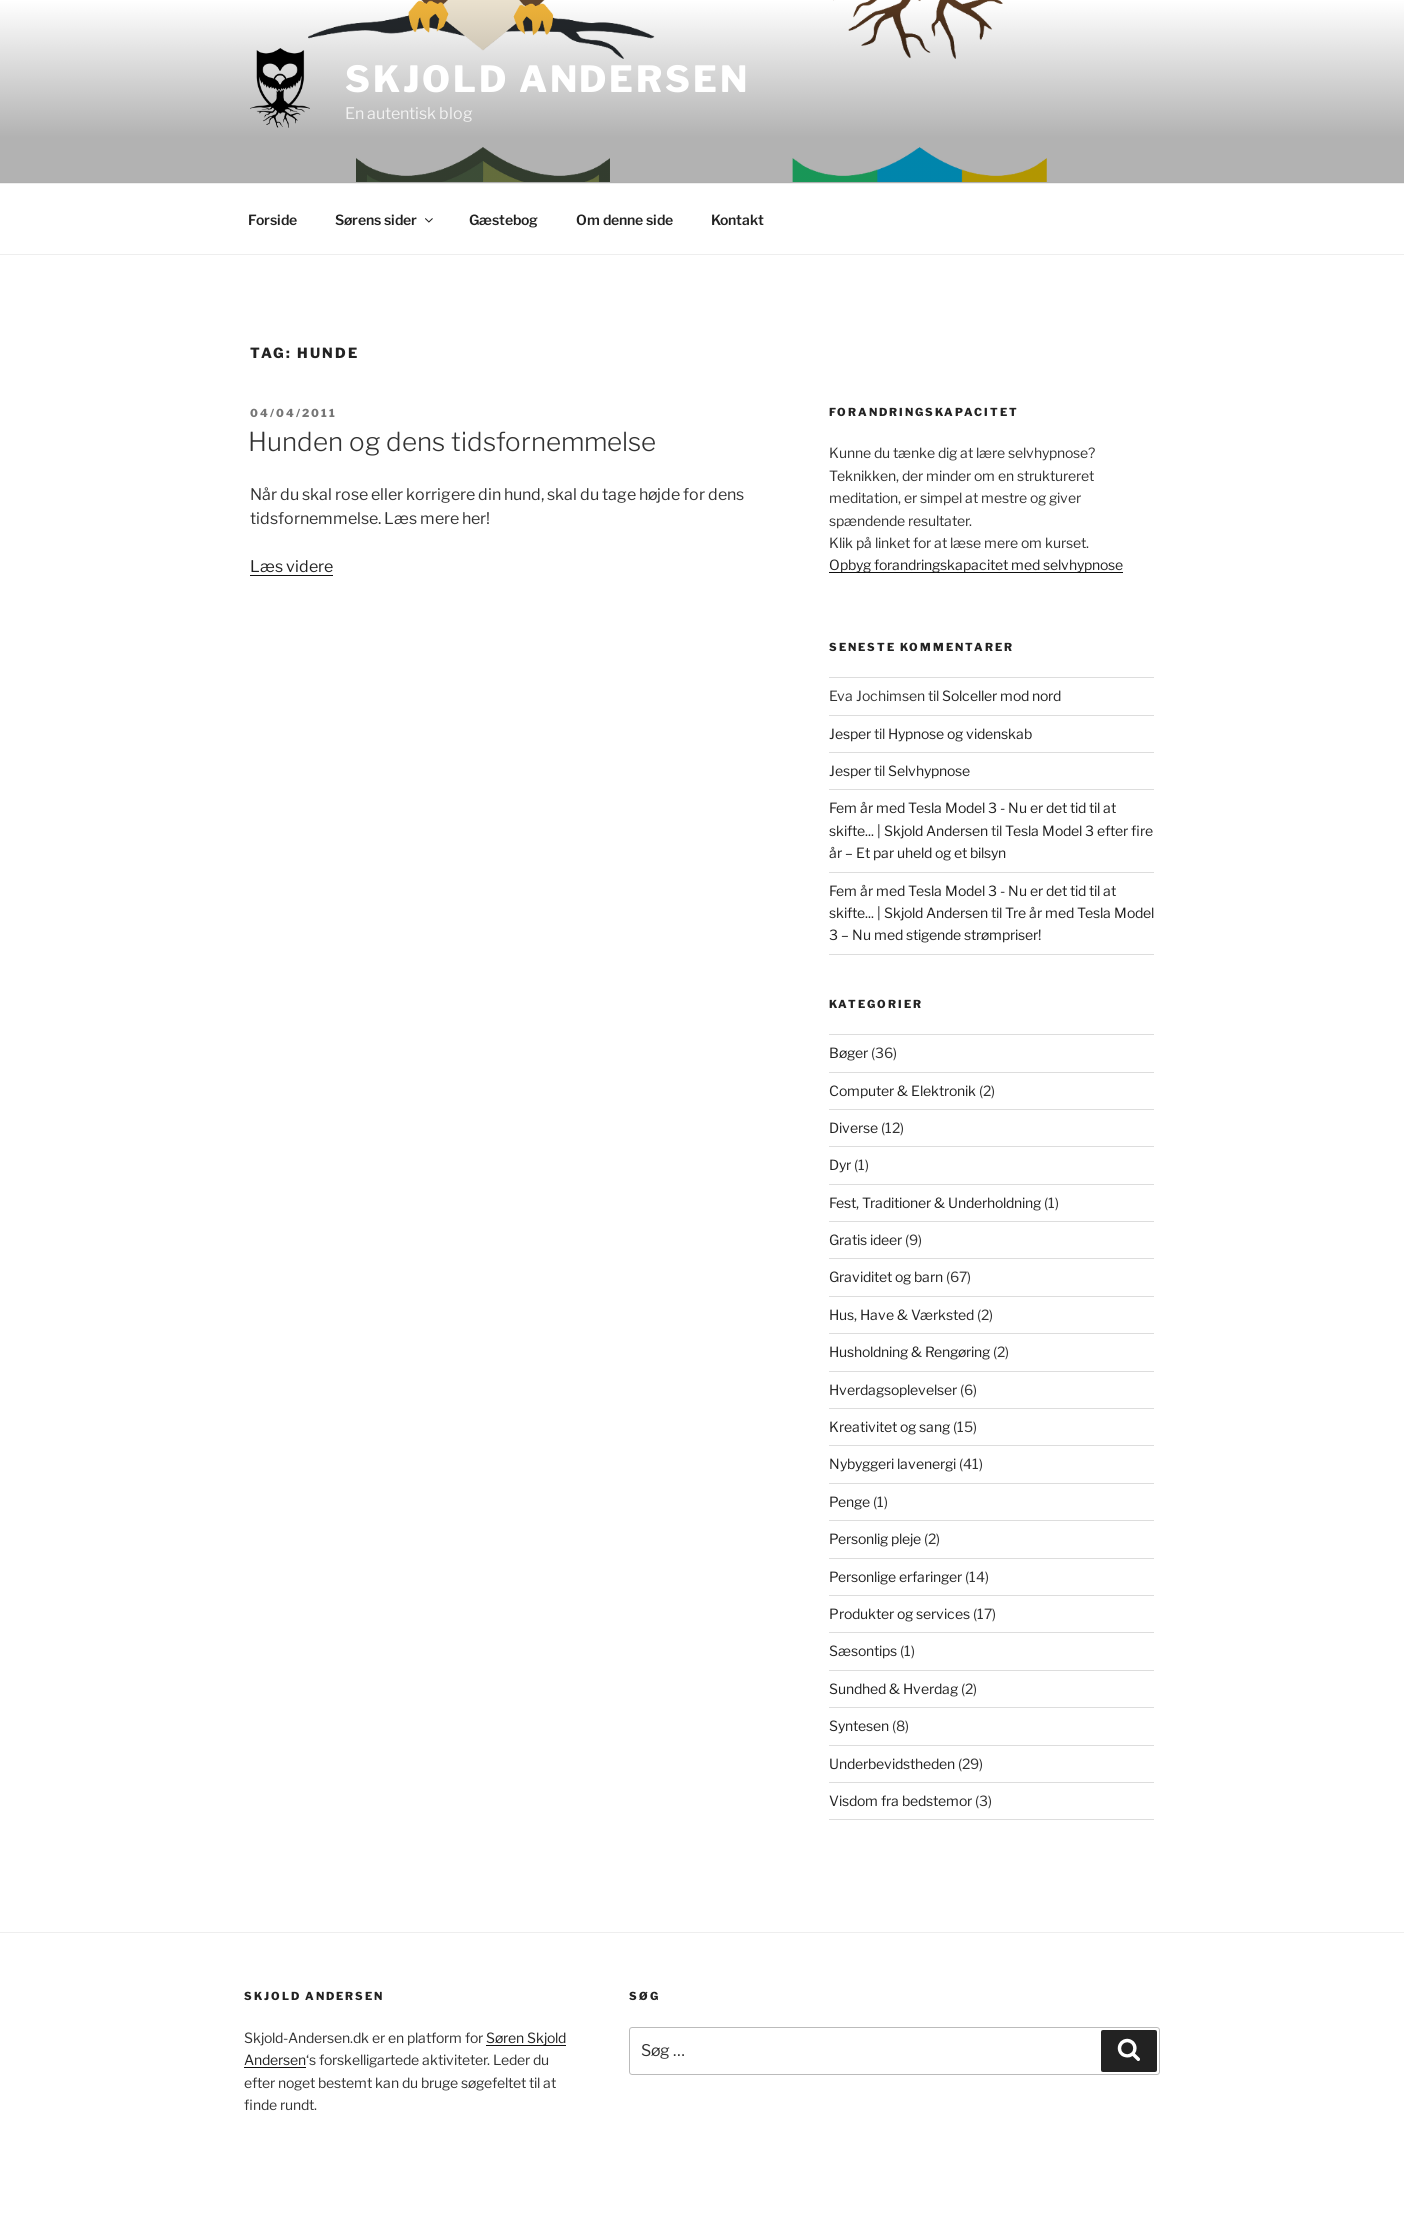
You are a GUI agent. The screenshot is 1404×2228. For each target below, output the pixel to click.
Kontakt (737, 219)
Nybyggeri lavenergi (892, 1463)
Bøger (848, 1052)
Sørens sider (385, 219)
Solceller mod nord (1001, 695)
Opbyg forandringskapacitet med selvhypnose (976, 564)
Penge (849, 1501)
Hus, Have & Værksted (901, 1314)
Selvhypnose (929, 770)
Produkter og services (899, 1613)
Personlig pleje (875, 1538)
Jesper (850, 733)
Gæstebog (503, 219)
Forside (272, 219)
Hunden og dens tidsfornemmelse (452, 441)
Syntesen (859, 1725)
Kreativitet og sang (889, 1426)
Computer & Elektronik (902, 1090)
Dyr (840, 1164)
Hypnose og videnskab (960, 733)
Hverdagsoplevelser (893, 1389)
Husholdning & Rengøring (909, 1351)
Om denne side (624, 219)
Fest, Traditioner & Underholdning (935, 1202)
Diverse (853, 1127)
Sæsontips (863, 1650)
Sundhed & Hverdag (893, 1688)
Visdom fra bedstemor (900, 1800)
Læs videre (291, 566)
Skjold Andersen (547, 79)
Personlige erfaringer (895, 1576)
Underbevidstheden (892, 1763)
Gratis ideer (865, 1239)
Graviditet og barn (886, 1276)
